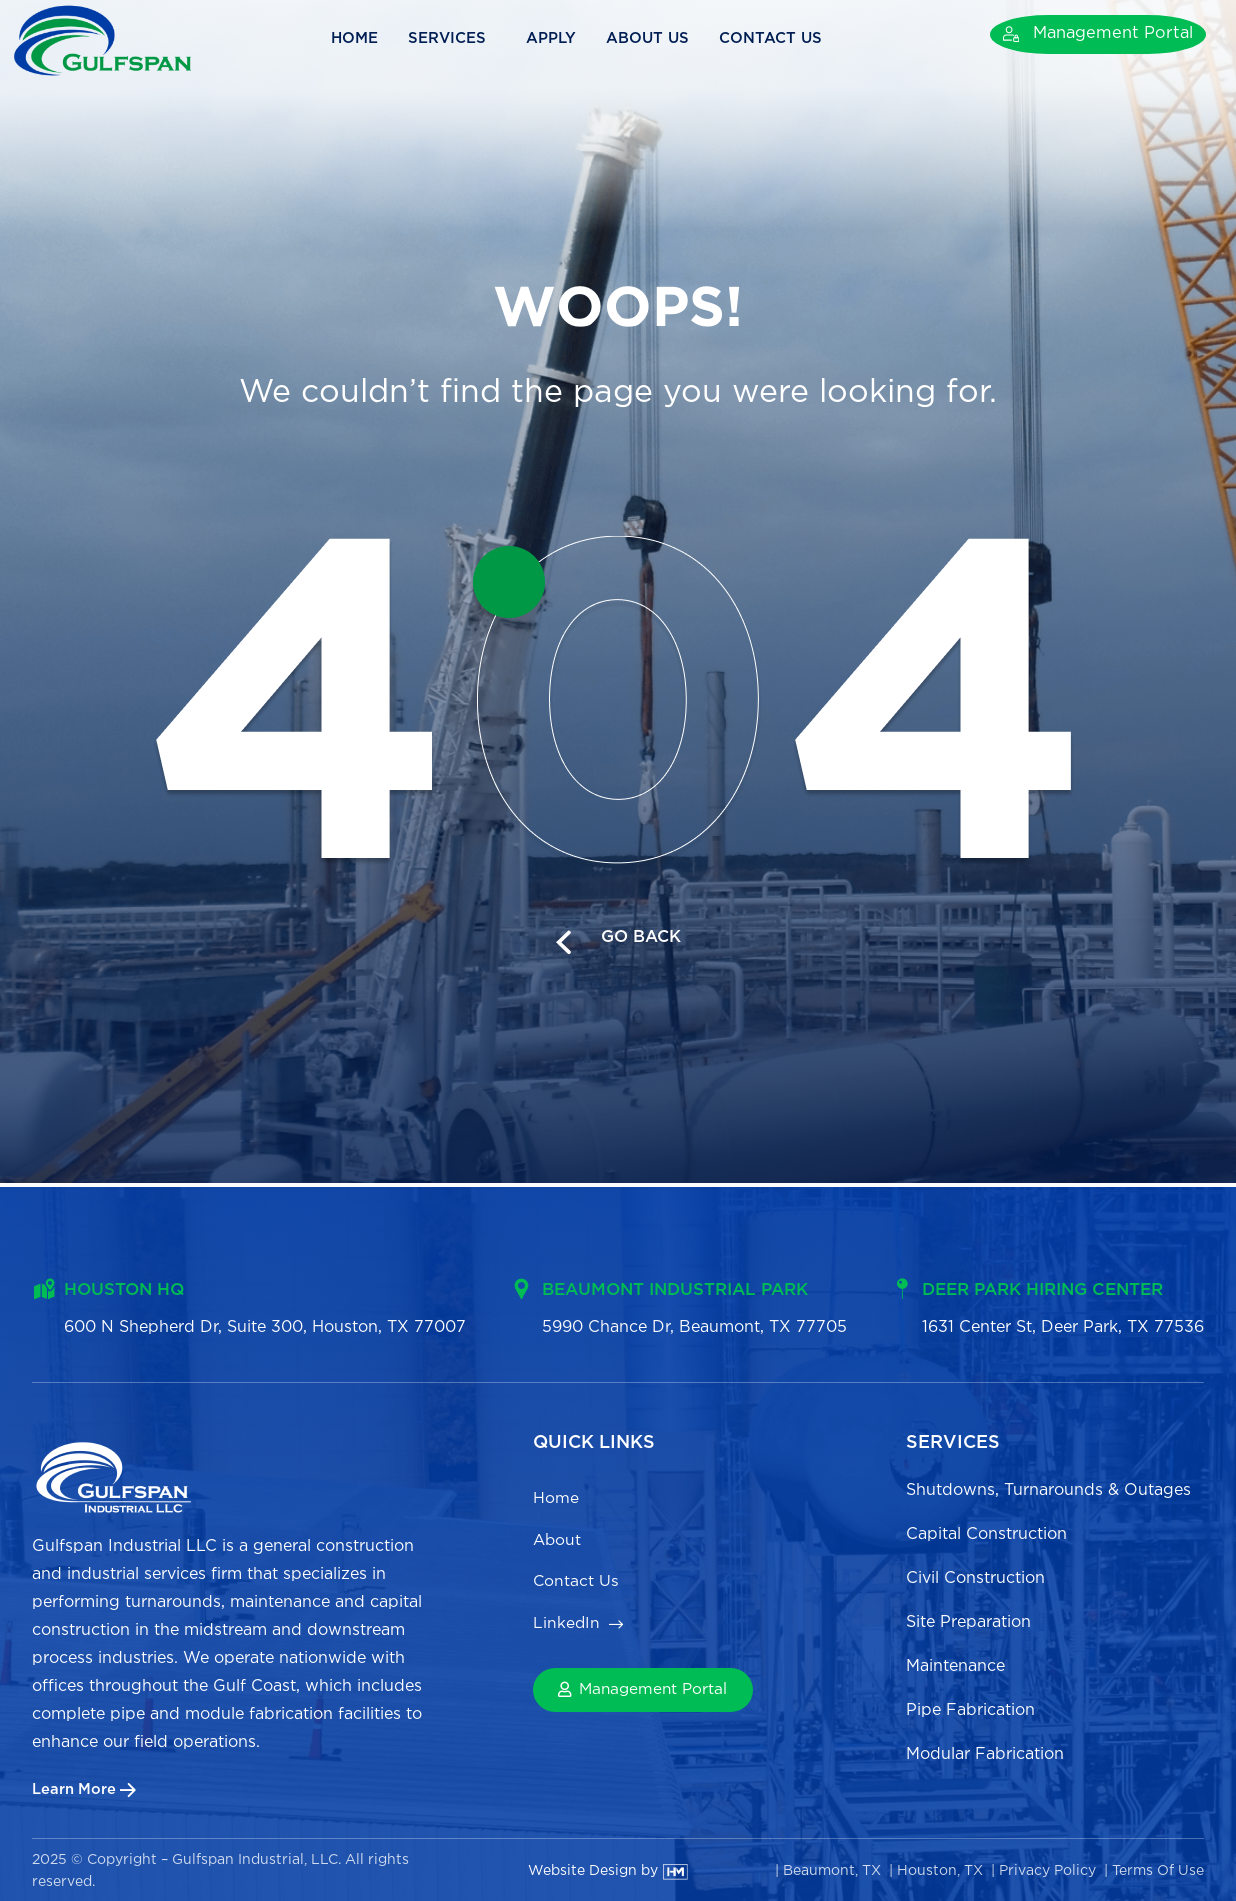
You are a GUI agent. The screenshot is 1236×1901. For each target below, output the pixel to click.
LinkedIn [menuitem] (567, 1631)
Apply (573, 38)
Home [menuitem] (556, 1496)
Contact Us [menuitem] (579, 1586)
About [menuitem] (558, 1541)
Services (474, 38)
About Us (669, 38)
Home (376, 38)
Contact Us (795, 38)
